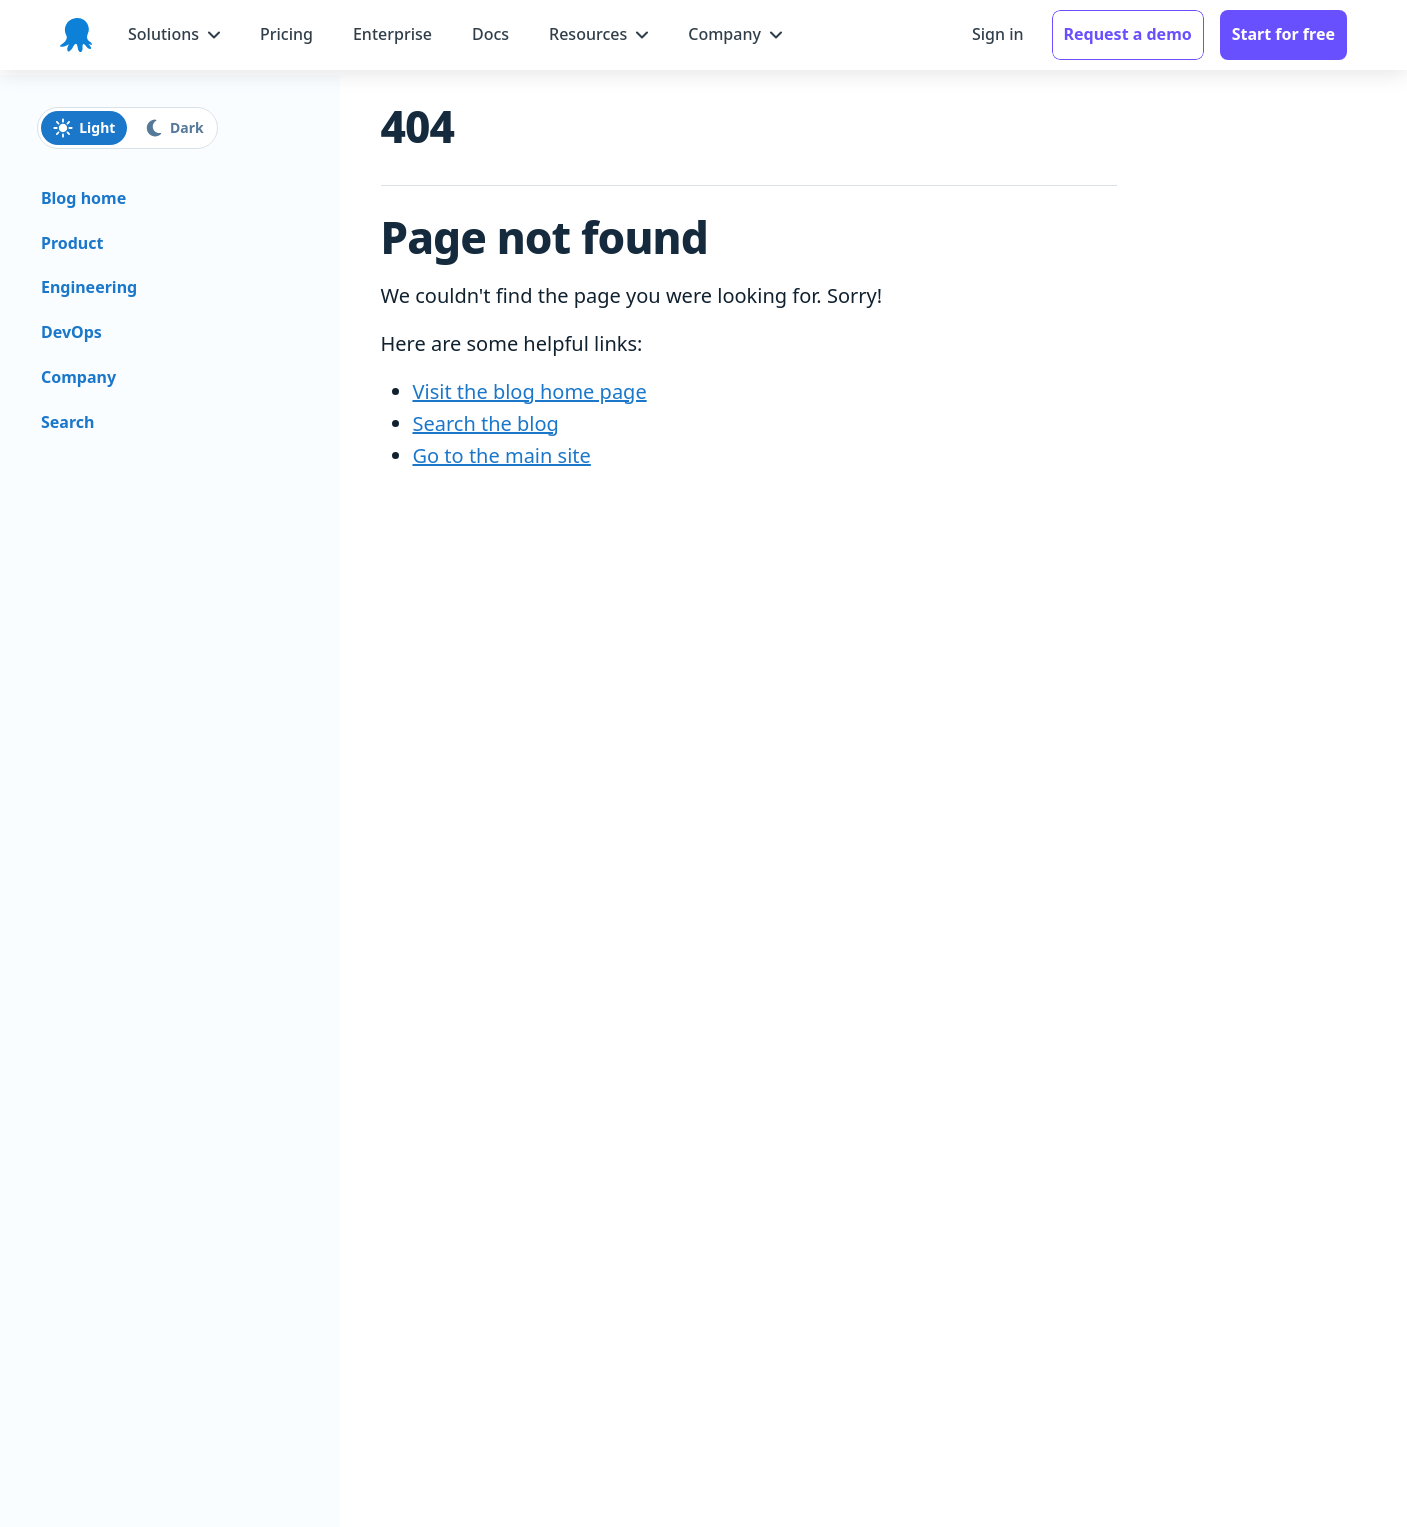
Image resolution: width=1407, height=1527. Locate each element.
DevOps (71, 332)
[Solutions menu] (174, 34)
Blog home (83, 198)
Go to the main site (502, 455)
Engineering (89, 287)
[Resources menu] (598, 34)
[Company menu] (735, 34)
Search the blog (486, 423)
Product (72, 243)
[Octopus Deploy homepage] (76, 35)
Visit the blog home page (530, 391)
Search (67, 422)
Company (78, 377)
